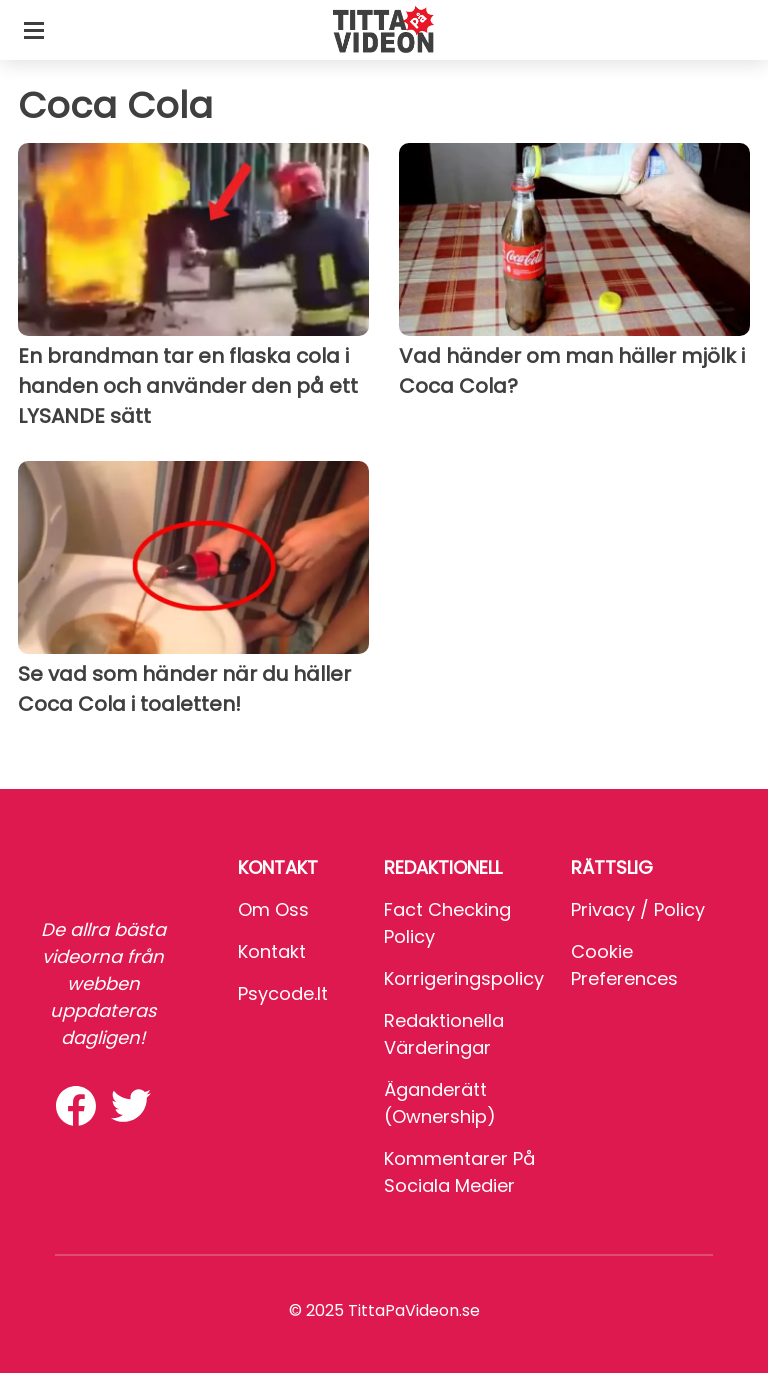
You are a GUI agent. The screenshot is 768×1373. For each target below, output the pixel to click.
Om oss (273, 909)
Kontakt (272, 951)
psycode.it (283, 993)
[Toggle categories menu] (34, 30)
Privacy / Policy (638, 909)
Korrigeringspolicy (464, 978)
